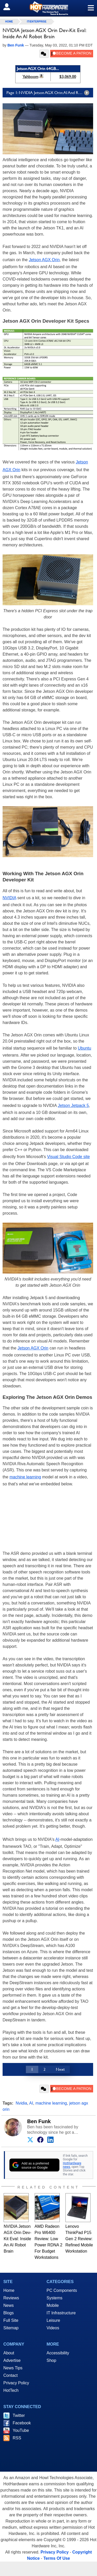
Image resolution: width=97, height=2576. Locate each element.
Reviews (11, 2298)
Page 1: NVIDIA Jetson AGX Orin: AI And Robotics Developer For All (49, 92)
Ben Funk (39, 2121)
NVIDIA (9, 898)
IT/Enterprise (37, 21)
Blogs (8, 2313)
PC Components (62, 2290)
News (8, 2305)
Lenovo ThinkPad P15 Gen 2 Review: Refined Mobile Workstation (79, 2238)
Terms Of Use (56, 2558)
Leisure (53, 2320)
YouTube (21, 2430)
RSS (17, 2438)
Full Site (10, 2320)
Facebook (22, 2423)
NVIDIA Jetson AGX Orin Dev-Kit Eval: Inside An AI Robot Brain (17, 2238)
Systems (54, 2298)
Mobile (53, 2305)
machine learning (25, 1477)
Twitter (19, 2415)
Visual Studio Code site (68, 1156)
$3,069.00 (67, 76)
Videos (53, 2328)
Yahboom (30, 76)
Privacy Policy (16, 2383)
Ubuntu (84, 1048)
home (9, 21)
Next (60, 2069)
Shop (51, 2360)
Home (8, 2290)
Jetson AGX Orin (44, 260)
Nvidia (21, 2103)
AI (57, 1839)
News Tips (13, 2368)
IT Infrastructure (61, 2313)
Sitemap (11, 2328)
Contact (10, 2375)
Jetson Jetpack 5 (73, 1105)
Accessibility (58, 2353)
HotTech (11, 2390)
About (8, 2353)
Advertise (12, 2360)
